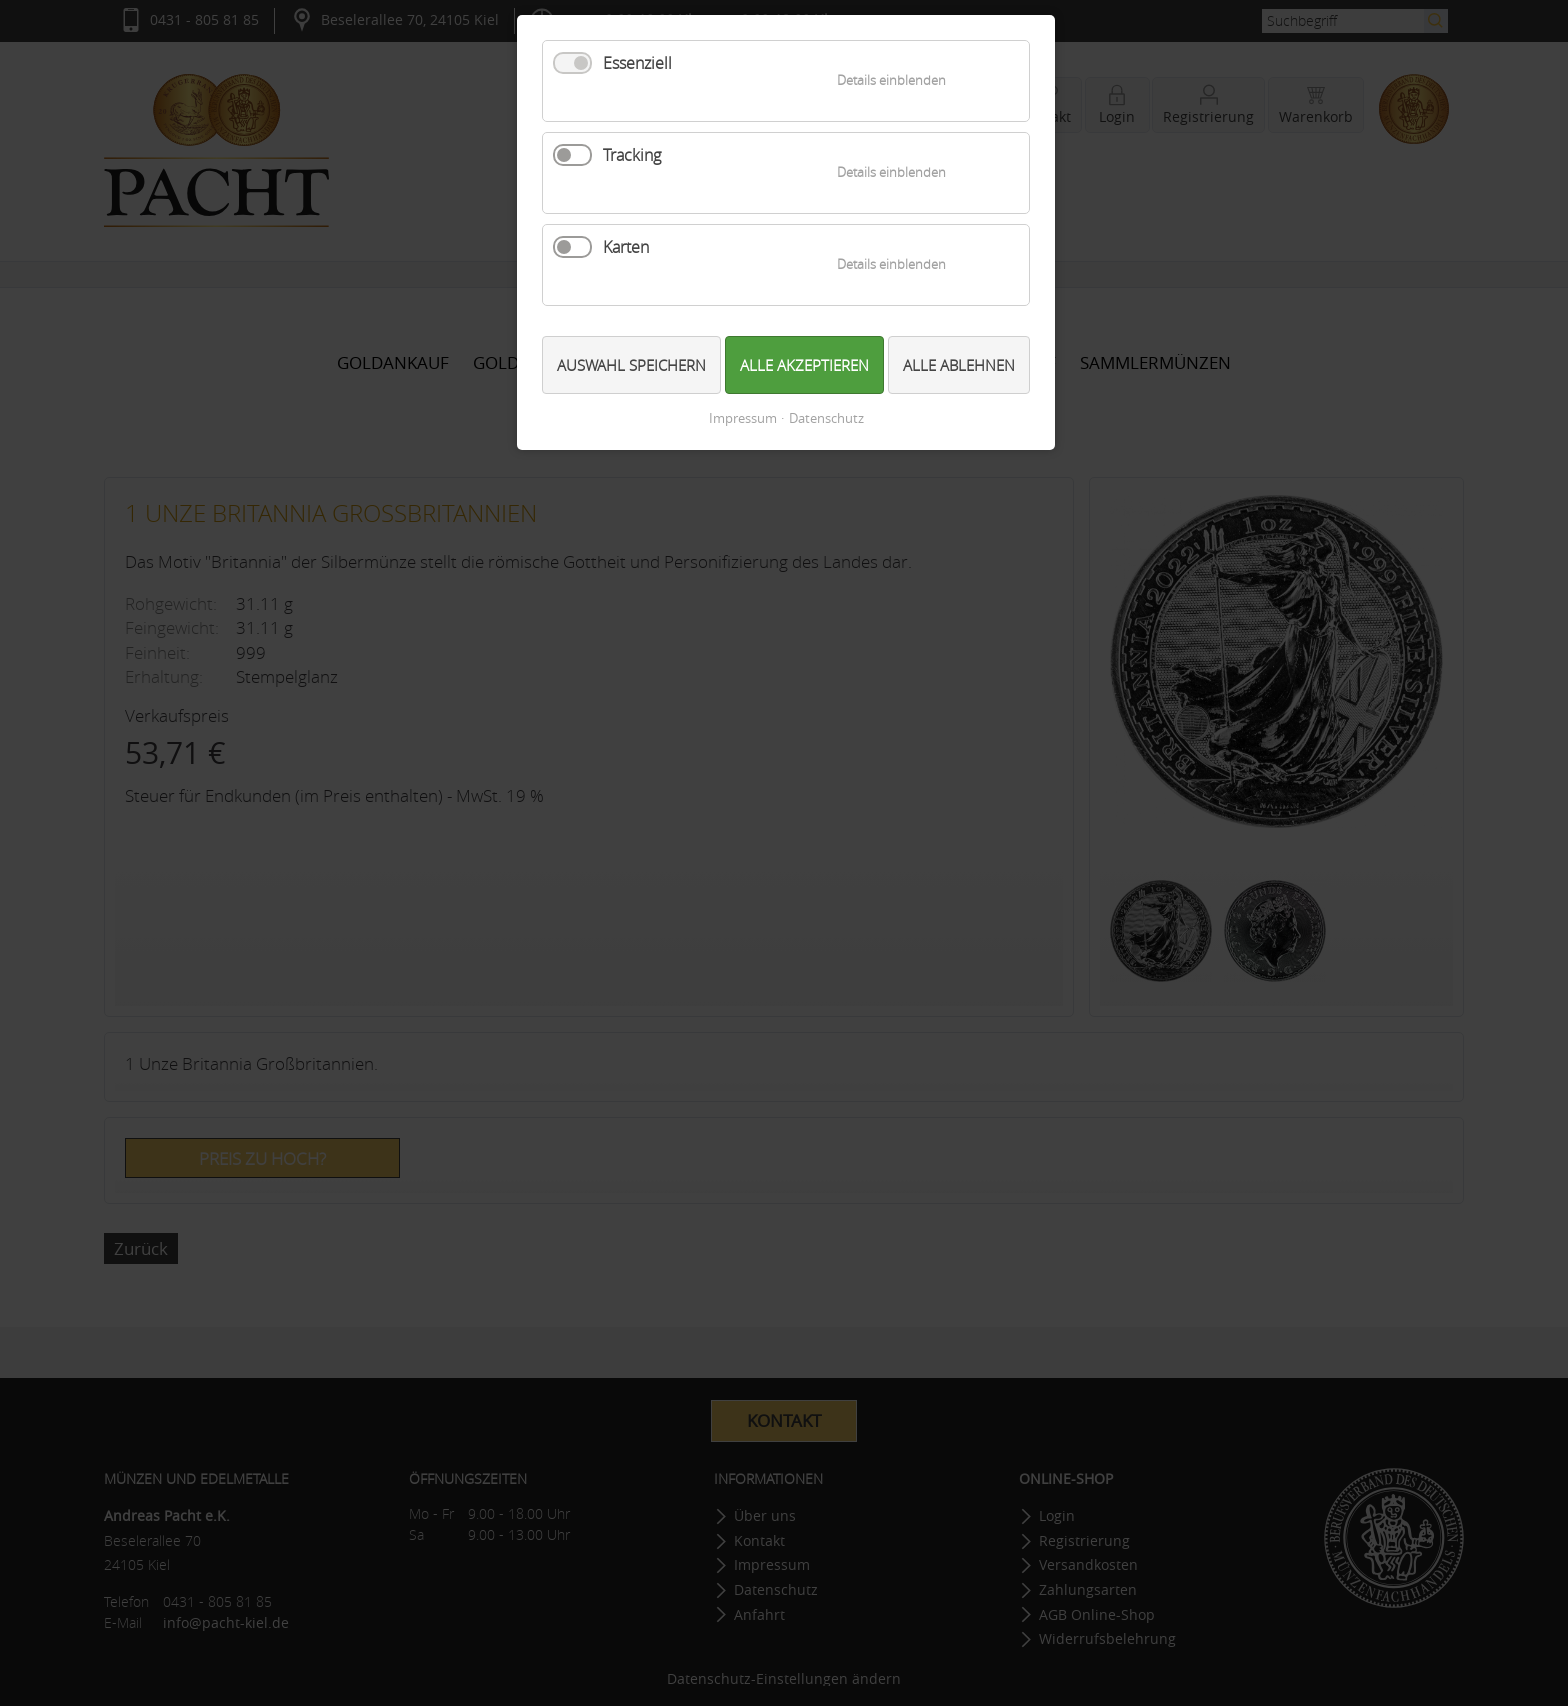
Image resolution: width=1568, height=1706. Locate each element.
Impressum (743, 418)
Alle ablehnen (959, 365)
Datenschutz (826, 418)
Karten (626, 247)
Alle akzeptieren (804, 365)
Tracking (632, 155)
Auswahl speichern (631, 365)
